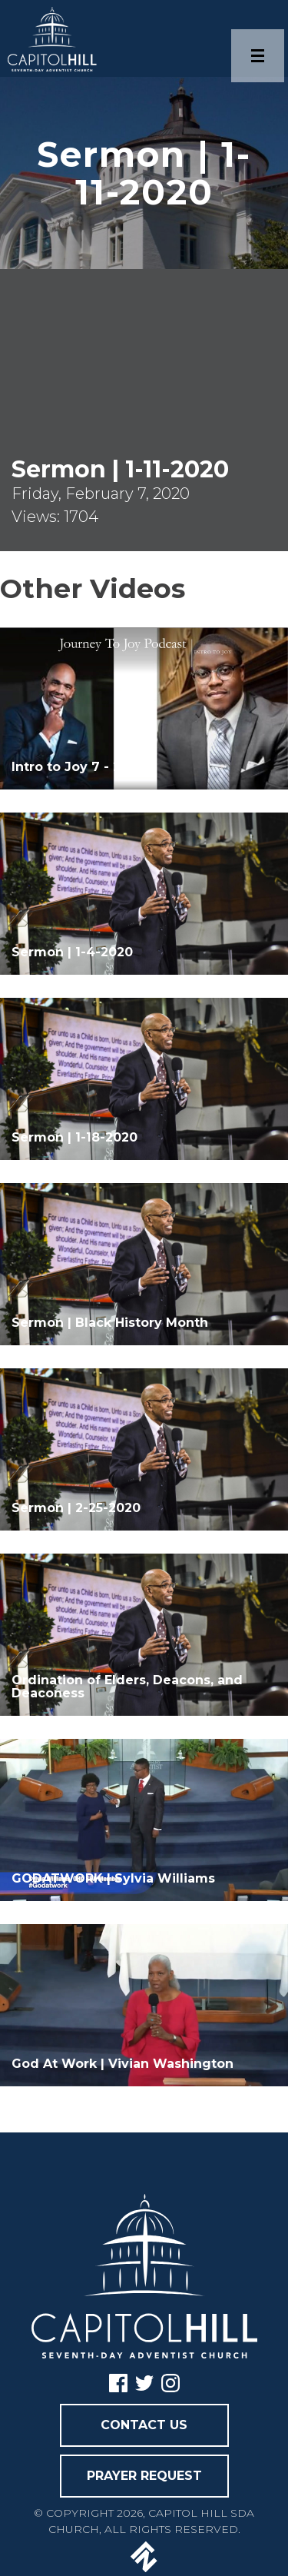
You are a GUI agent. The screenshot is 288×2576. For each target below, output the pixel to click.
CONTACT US (144, 2425)
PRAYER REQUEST (144, 2475)
